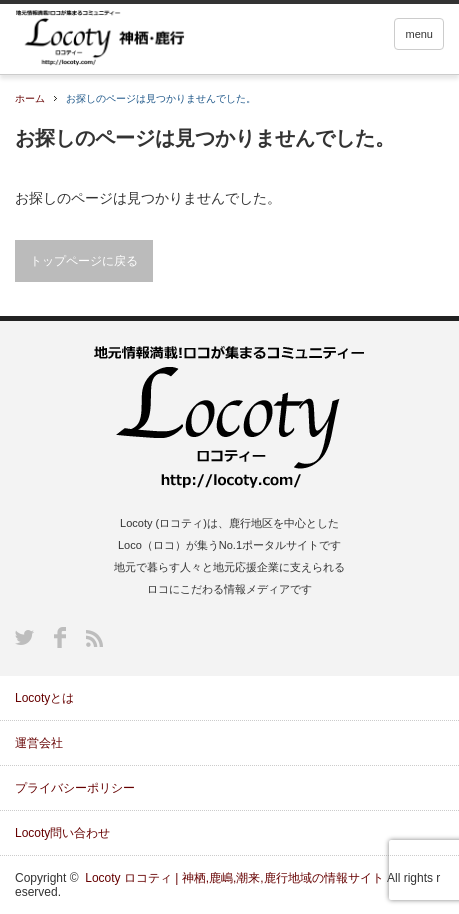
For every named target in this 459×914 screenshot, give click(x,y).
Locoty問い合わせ (62, 833)
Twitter (24, 637)
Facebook (60, 637)
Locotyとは (44, 698)
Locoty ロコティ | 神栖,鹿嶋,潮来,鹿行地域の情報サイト (234, 878)
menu (419, 34)
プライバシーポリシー (75, 788)
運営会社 (39, 743)
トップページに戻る (84, 261)
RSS (94, 638)
